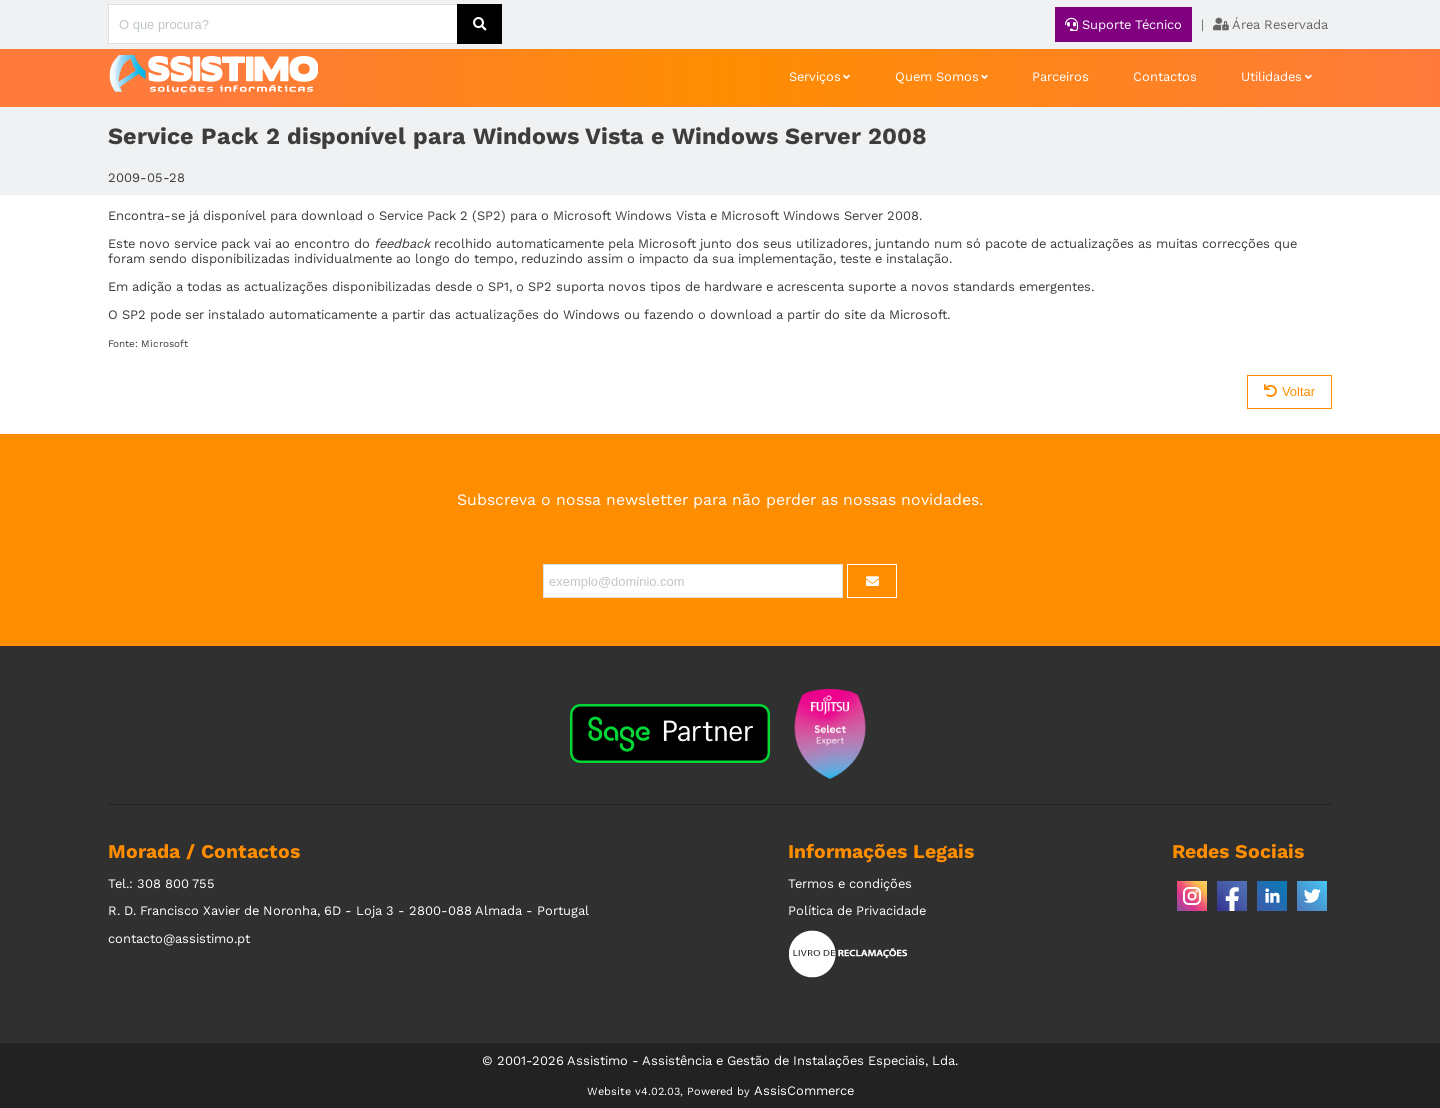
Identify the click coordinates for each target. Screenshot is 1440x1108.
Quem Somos (937, 76)
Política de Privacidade (857, 910)
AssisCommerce (804, 1090)
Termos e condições (850, 883)
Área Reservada (1270, 24)
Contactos (1165, 76)
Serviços (815, 76)
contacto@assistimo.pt (179, 938)
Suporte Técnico (1123, 24)
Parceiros (1060, 76)
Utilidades (1271, 76)
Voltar (1289, 391)
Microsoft (164, 343)
